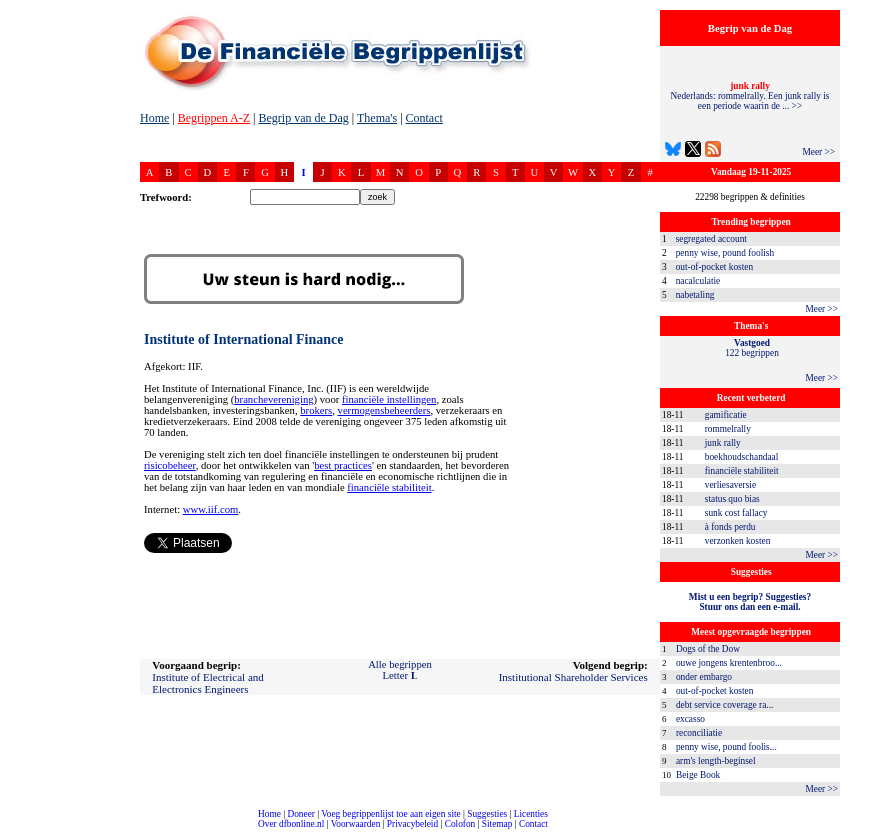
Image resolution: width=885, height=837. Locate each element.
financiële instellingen (389, 399)
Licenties (531, 814)
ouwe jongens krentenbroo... (729, 663)
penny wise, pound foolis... (726, 747)
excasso (690, 719)
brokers (316, 410)
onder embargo (704, 677)
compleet (10, 831)
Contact (424, 118)
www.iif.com (211, 509)
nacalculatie (698, 281)
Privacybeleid (412, 824)
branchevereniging (273, 399)
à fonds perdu (730, 527)
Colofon (460, 824)
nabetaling (695, 295)
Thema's (377, 118)
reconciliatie (699, 733)
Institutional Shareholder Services (573, 677)
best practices (343, 465)
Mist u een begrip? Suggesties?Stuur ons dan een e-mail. (750, 602)
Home (154, 118)
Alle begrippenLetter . (400, 670)
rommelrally (728, 429)
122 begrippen (752, 348)
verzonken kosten (738, 541)
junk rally (723, 443)
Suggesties (487, 814)
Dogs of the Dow (708, 649)
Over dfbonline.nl (291, 824)
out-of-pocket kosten (714, 267)
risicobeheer (170, 465)
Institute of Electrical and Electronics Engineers (207, 683)
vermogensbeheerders (384, 410)
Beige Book (698, 775)
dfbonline (866, 831)
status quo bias (732, 499)
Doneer (300, 814)
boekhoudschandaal (742, 457)
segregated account (711, 239)
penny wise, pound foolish (725, 253)
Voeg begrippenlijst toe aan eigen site (390, 814)
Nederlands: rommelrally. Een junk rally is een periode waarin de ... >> (750, 96)
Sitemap (497, 824)
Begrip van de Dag (303, 118)
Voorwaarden (356, 824)
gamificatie (726, 415)
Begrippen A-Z (214, 118)
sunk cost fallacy (736, 513)
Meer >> (818, 152)
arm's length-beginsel (716, 761)
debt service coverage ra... (724, 705)
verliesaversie (730, 485)
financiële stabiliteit (742, 471)
